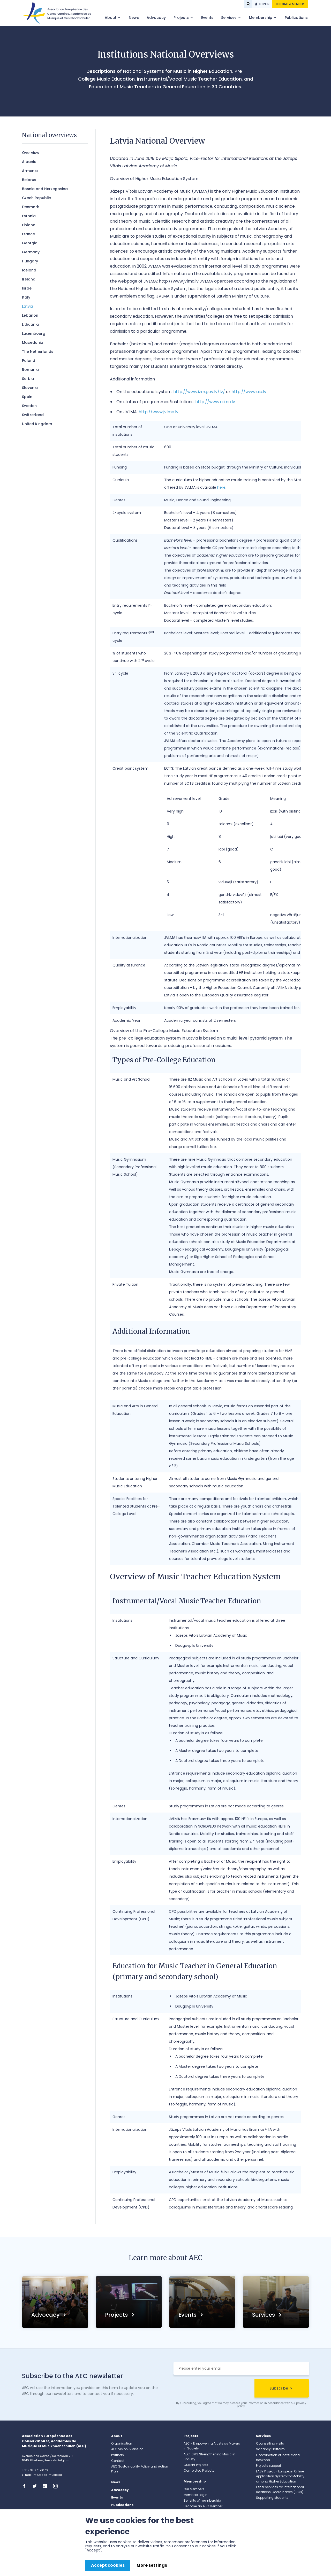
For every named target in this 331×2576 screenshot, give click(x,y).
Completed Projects (199, 2470)
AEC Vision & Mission (127, 2449)
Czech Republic (36, 197)
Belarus (29, 179)
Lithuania (30, 324)
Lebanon (30, 315)
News (134, 17)
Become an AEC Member (203, 2506)
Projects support (268, 2465)
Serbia (28, 378)
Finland (28, 225)
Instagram (57, 2486)
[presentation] (212, 2389)
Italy (26, 297)
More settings (152, 2565)
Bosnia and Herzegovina (45, 188)
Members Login (195, 2495)
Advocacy (156, 17)
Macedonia (32, 342)
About (111, 17)
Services (229, 17)
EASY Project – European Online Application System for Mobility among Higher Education (280, 2476)
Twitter (36, 2486)
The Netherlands (37, 351)
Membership (261, 17)
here (221, 487)
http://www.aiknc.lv (215, 402)
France (28, 234)
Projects (182, 17)
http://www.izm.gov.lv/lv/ (199, 392)
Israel (27, 288)
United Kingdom (37, 423)
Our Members (194, 2489)
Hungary (30, 261)
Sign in (264, 4)
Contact (117, 2460)
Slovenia (30, 387)
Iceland (29, 270)
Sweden (29, 405)
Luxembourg (33, 333)
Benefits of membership (202, 2500)
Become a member (290, 4)
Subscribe (278, 2388)
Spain (27, 396)
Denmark (30, 206)
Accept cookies (108, 2565)
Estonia (29, 215)
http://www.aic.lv (248, 392)
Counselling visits (270, 2443)
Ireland (28, 279)
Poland (28, 360)
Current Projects (196, 2465)
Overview (30, 152)
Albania (29, 161)
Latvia (27, 306)
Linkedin (46, 2486)
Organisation (121, 2443)
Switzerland (33, 414)
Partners (117, 2455)
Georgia (29, 243)
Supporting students (272, 2497)
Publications (296, 17)
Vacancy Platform (270, 2449)
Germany (31, 252)
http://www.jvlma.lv (158, 412)
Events (207, 17)
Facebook (26, 2486)
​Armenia (30, 170)
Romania (30, 369)
